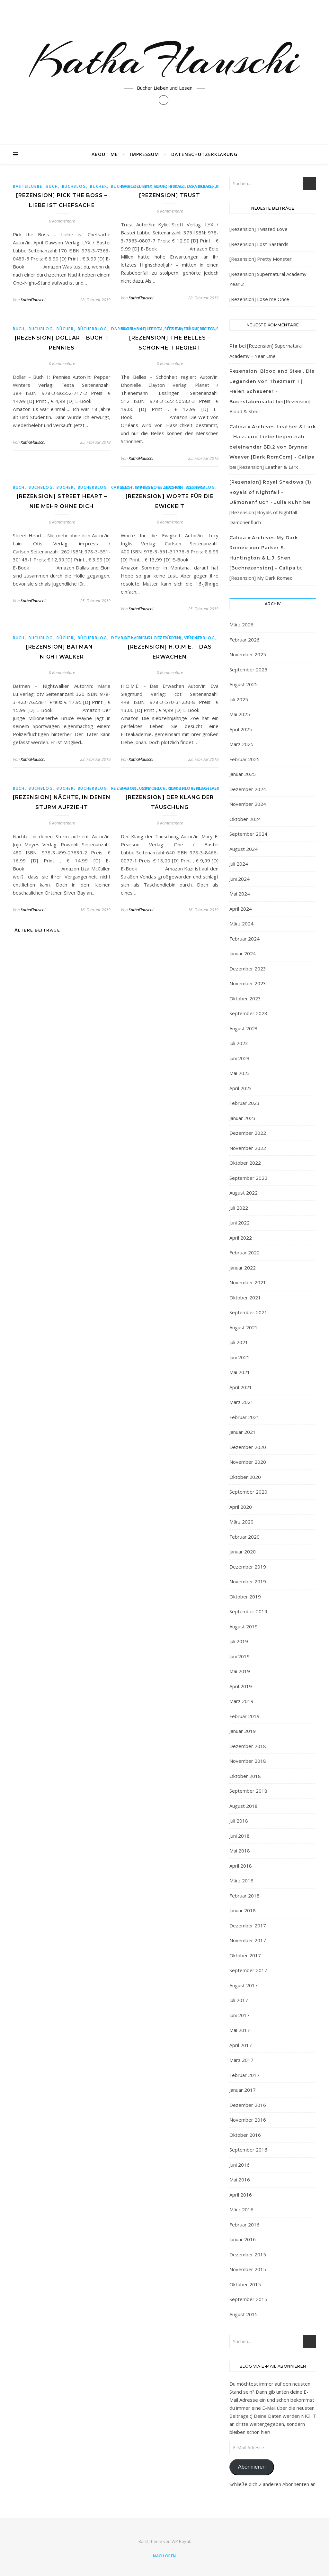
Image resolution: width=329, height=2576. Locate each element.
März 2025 (241, 744)
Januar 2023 (242, 1118)
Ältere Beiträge (36, 930)
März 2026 (241, 624)
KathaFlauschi (164, 60)
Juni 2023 (239, 1058)
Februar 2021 (244, 1417)
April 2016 (240, 2194)
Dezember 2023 (247, 968)
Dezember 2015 (247, 2254)
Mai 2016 (239, 2179)
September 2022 (248, 1178)
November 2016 (247, 2119)
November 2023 (247, 983)
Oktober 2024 (245, 819)
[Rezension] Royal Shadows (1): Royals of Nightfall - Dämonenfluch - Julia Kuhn (271, 492)
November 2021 (247, 1282)
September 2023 (248, 1013)
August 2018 (243, 1806)
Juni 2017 (239, 2015)
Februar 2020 (244, 1537)
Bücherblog (92, 329)
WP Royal (181, 2541)
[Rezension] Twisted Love (258, 229)
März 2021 (241, 1402)
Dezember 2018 (247, 1746)
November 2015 (247, 2269)
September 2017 (248, 1970)
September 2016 (248, 2149)
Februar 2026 (244, 639)
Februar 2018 (244, 1895)
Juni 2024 (239, 879)
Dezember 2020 (247, 1447)
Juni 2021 (239, 1357)
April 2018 (240, 1865)
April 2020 (240, 1507)
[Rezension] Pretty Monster (260, 259)
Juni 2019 (239, 1656)
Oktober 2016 (245, 2135)
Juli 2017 (238, 2000)
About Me (105, 154)
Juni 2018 (239, 1836)
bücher (98, 186)
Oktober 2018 (245, 1776)
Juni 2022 (239, 1222)
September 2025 (248, 669)
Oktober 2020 (245, 1477)
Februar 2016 (244, 2224)
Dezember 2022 (247, 1133)
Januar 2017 (242, 2090)
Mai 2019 (239, 1671)
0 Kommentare (62, 221)
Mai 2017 (239, 2030)
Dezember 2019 (247, 1566)
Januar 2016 (242, 2239)
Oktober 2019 (245, 1596)
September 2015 (248, 2299)
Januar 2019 (242, 1731)
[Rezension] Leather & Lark (267, 467)
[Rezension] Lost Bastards (259, 244)
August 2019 (243, 1626)
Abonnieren (251, 2467)
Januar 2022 (242, 1267)
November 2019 (247, 1581)
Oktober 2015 (245, 2284)
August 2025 (243, 684)
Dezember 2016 (247, 2105)
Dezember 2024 (247, 789)
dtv (115, 638)
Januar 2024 (242, 953)
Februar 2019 (244, 1716)
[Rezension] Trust (169, 195)
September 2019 (248, 1611)
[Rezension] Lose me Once (259, 299)
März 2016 (241, 2209)
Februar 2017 (244, 2075)
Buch (52, 186)
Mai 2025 (239, 714)
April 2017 (240, 2045)
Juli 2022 (238, 1208)
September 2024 (248, 834)
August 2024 (243, 849)
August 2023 (243, 1028)
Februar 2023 (244, 1103)
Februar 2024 (244, 938)
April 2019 (240, 1686)
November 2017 (247, 1940)
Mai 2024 (239, 893)
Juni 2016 (239, 2165)
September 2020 (248, 1491)
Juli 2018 (238, 1820)
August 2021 (243, 1327)
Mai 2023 (239, 1073)
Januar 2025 (242, 774)
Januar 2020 (242, 1551)
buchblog (74, 186)
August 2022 (243, 1192)
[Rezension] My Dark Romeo (261, 578)
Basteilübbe (27, 186)
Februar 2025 (244, 759)
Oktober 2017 (245, 1955)
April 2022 (240, 1237)
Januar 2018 (242, 1910)
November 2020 (247, 1462)
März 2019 (241, 1701)
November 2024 (247, 804)
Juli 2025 (238, 699)
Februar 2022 (244, 1252)
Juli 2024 (238, 863)
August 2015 (243, 2314)
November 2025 (247, 654)
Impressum (144, 154)
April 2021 (240, 1387)
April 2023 (240, 1088)
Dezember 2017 (247, 1925)
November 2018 (247, 1761)
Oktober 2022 (245, 1163)
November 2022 (247, 1148)
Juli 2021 (238, 1342)
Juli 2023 (238, 1043)
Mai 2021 (239, 1372)
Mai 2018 (239, 1850)
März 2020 (241, 1521)
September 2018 (248, 1791)
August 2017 (243, 1985)
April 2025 (240, 729)
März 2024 (241, 923)
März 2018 (241, 1880)
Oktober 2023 (245, 998)
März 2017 (241, 2060)
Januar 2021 (242, 1432)
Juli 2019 (238, 1641)
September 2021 (248, 1312)
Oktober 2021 (245, 1297)
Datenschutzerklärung (204, 154)
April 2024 (240, 909)
